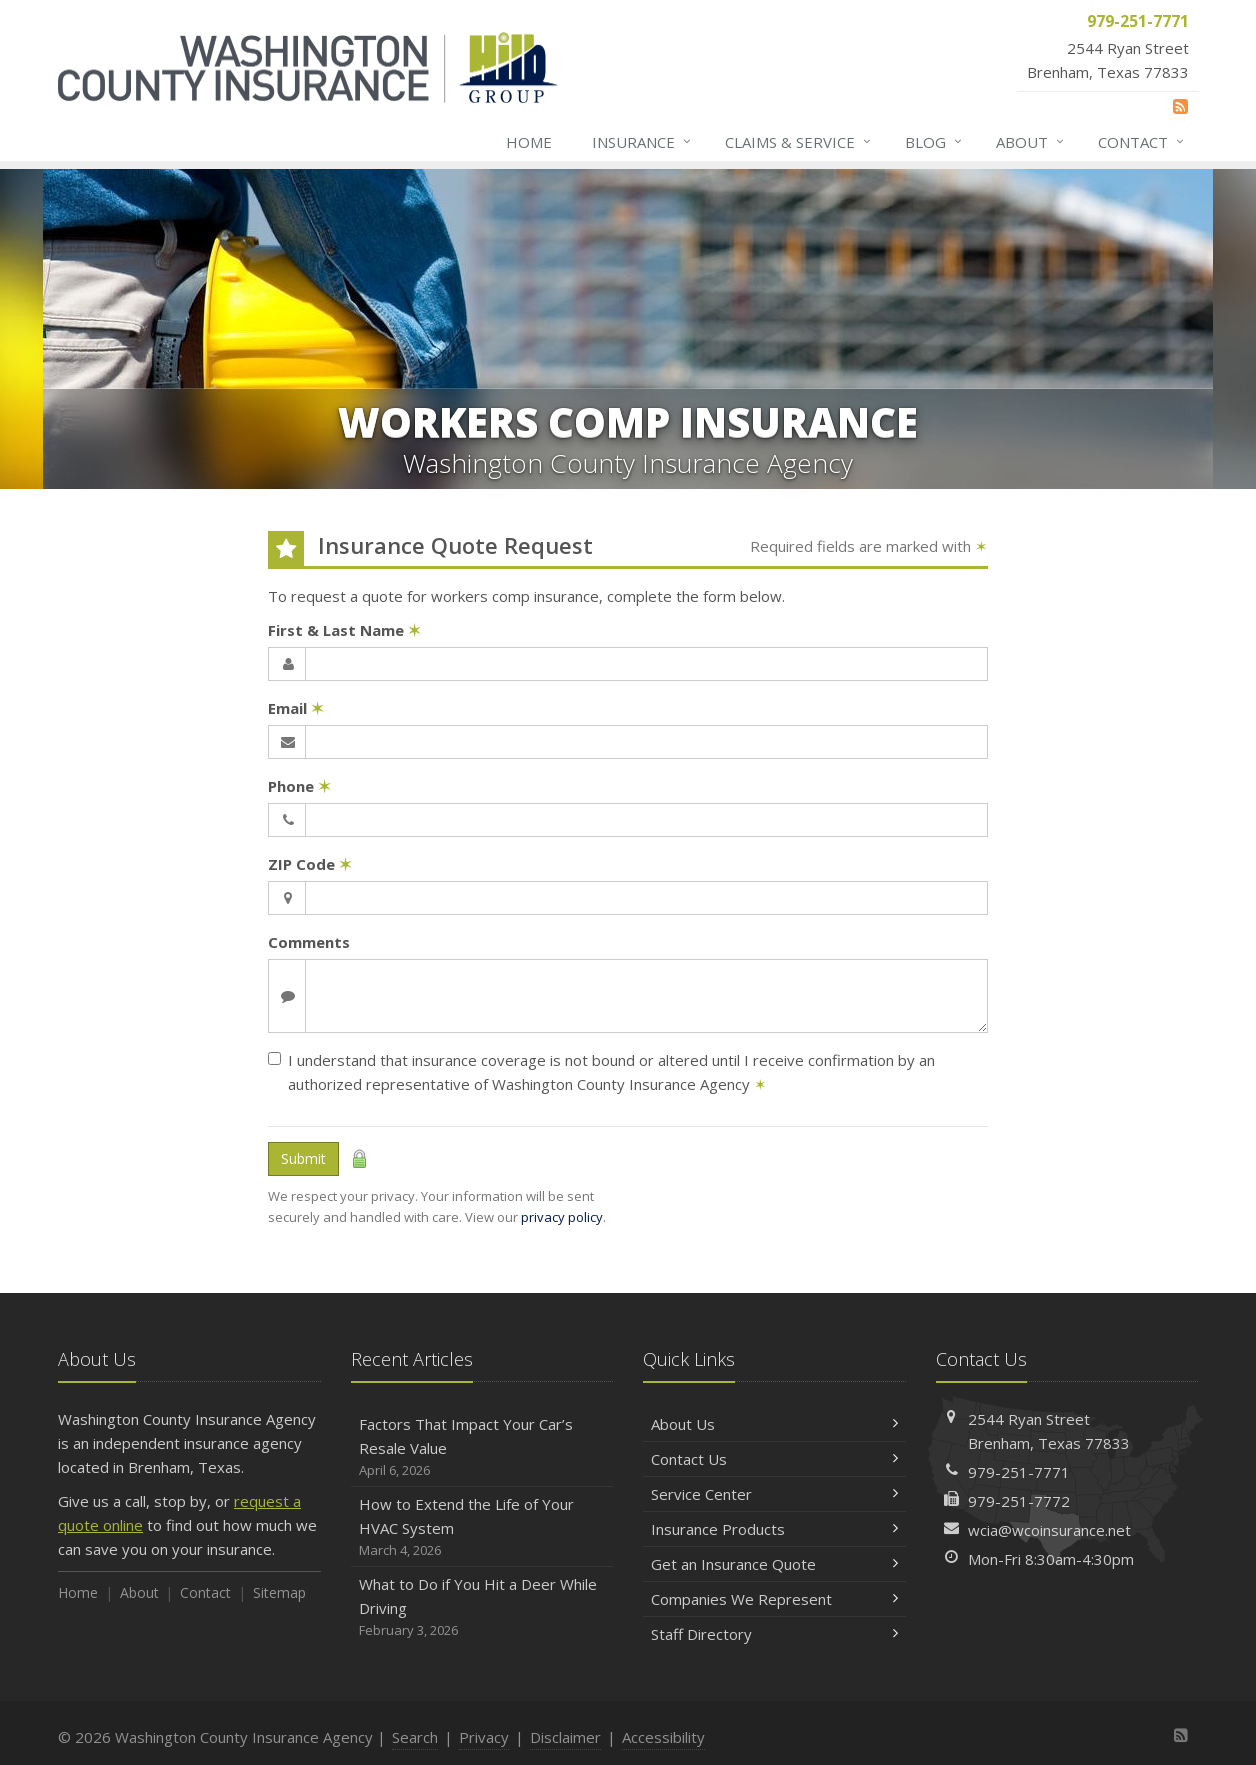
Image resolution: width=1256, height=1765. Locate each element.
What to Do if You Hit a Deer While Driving (482, 1607)
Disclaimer (565, 1737)
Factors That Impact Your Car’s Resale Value (482, 1447)
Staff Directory (774, 1634)
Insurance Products (774, 1529)
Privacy (484, 1737)
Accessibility (663, 1737)
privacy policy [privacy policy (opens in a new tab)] (562, 1217)
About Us (774, 1424)
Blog (934, 142)
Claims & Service (799, 142)
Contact (1142, 142)
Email (296, 708)
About (1031, 142)
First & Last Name (344, 630)
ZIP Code (310, 864)
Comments (309, 942)
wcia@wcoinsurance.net (1049, 1530)
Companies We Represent (774, 1599)
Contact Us (774, 1459)
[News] (1180, 106)
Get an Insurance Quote (774, 1564)
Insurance (642, 142)
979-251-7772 (1019, 1501)
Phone (299, 786)
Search (415, 1737)
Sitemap (279, 1592)
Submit (303, 1158)
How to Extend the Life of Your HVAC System (482, 1527)
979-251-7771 (1019, 1472)
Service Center (774, 1494)
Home (529, 142)
